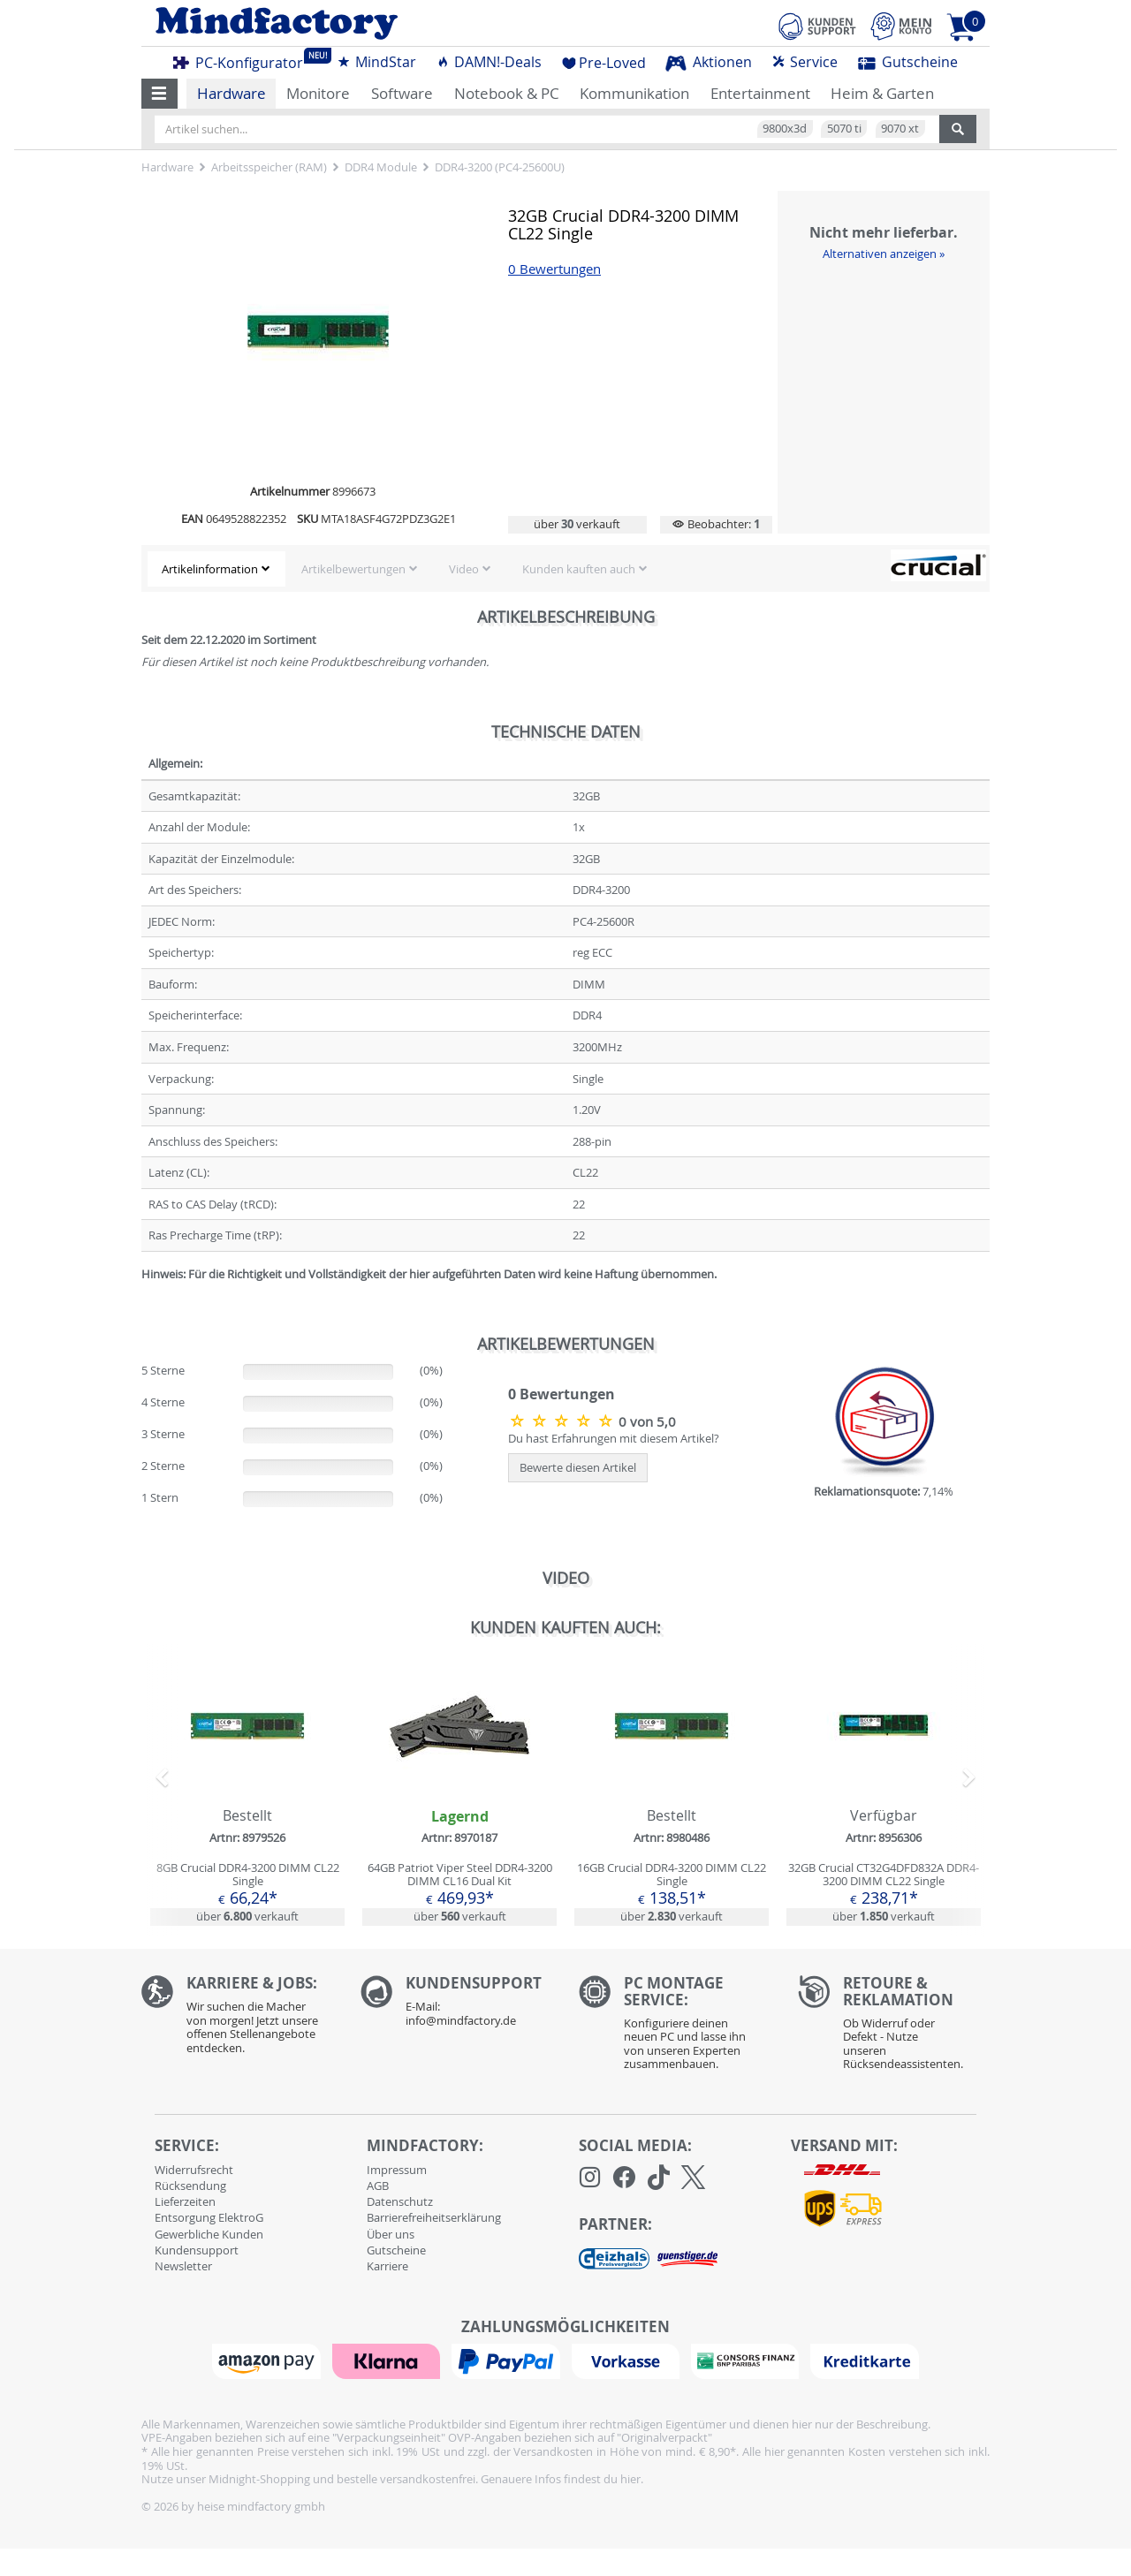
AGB (378, 2185)
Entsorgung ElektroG (209, 2217)
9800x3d (785, 128)
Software (402, 93)
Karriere (387, 2266)
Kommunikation (634, 93)
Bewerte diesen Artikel (578, 1467)
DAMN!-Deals (489, 62)
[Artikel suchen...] (547, 129)
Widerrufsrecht (194, 2170)
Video (464, 569)
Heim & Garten (882, 93)
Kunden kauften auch (578, 569)
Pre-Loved (604, 62)
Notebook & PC (506, 93)
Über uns (390, 2234)
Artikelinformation (210, 569)
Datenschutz (400, 2201)
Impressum (397, 2170)
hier (630, 2479)
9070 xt (900, 128)
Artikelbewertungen (353, 569)
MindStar (376, 62)
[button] (159, 94)
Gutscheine (908, 62)
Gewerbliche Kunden (209, 2234)
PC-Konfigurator (243, 60)
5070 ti (844, 128)
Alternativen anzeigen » (884, 253)
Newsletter (183, 2266)
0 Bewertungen (554, 269)
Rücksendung (190, 2185)
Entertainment (760, 93)
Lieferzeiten (185, 2201)
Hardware (231, 93)
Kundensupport (197, 2250)
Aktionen (708, 62)
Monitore (318, 93)
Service (804, 62)
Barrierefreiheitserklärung (434, 2217)
